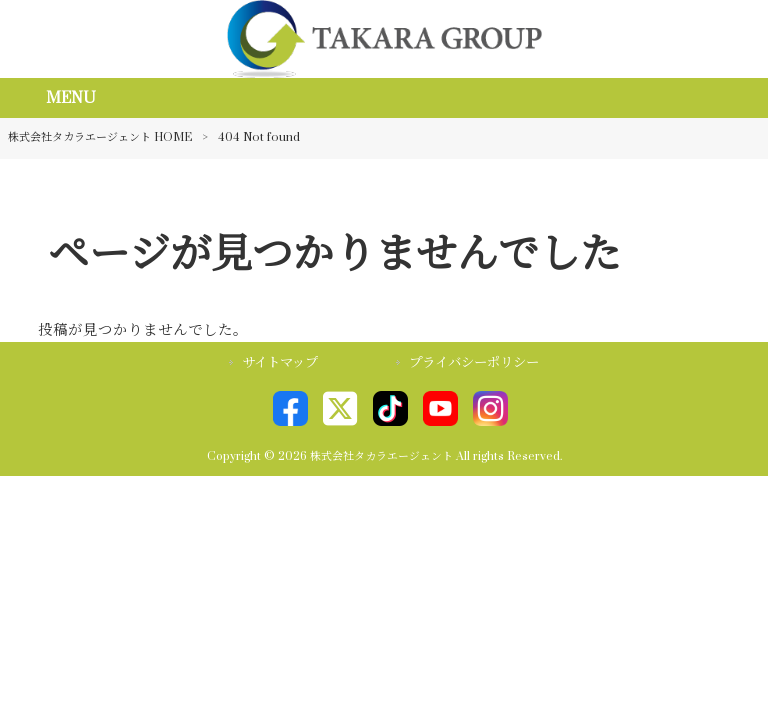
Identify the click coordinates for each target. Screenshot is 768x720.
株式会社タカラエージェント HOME (100, 137)
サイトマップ (280, 363)
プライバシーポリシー (474, 363)
